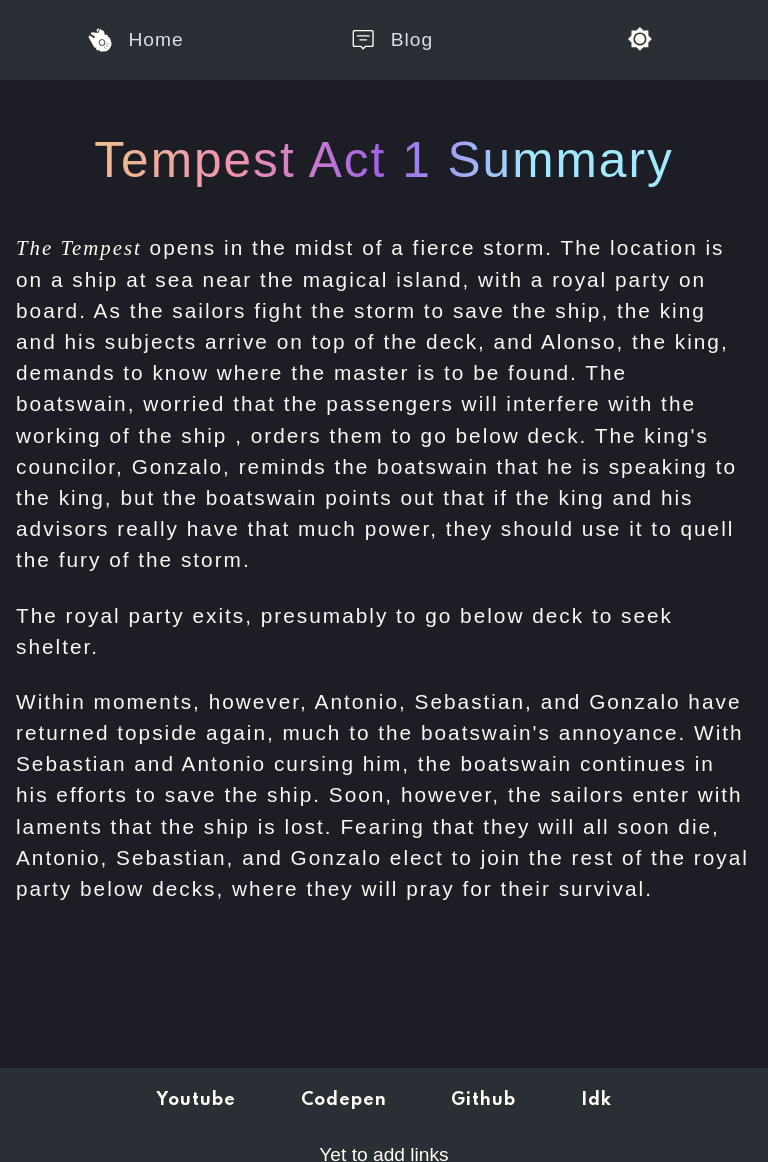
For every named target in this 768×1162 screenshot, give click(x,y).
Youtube (196, 1100)
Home (135, 40)
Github (483, 1100)
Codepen (344, 1100)
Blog (392, 40)
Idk (596, 1100)
